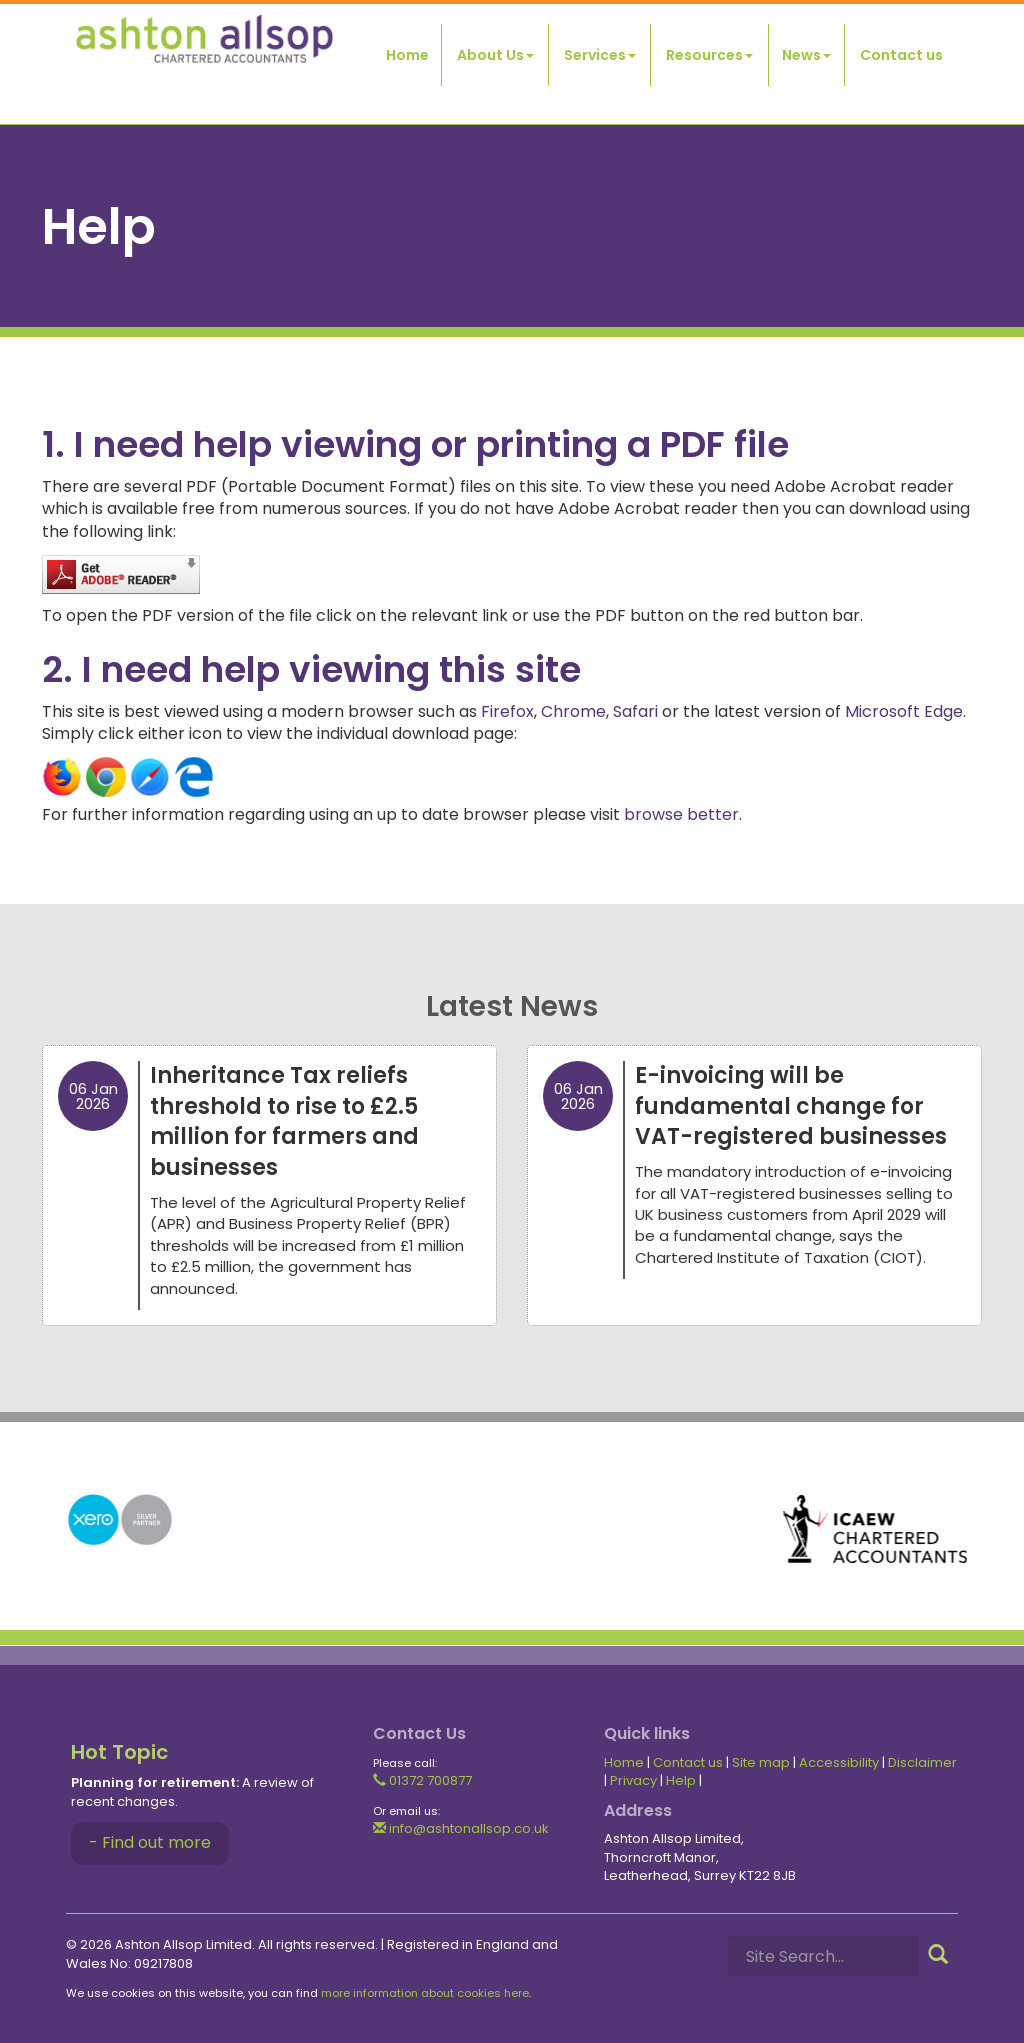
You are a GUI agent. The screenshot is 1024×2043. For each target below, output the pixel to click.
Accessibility (839, 1762)
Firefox (507, 711)
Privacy (633, 1780)
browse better (681, 814)
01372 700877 (422, 1780)
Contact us (901, 55)
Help (681, 1780)
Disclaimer (922, 1762)
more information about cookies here (425, 1993)
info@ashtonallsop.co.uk (461, 1828)
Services (600, 55)
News (806, 55)
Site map (761, 1762)
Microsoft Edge (904, 711)
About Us (495, 55)
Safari (635, 711)
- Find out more (150, 1842)
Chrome (573, 711)
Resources (709, 55)
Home (407, 55)
